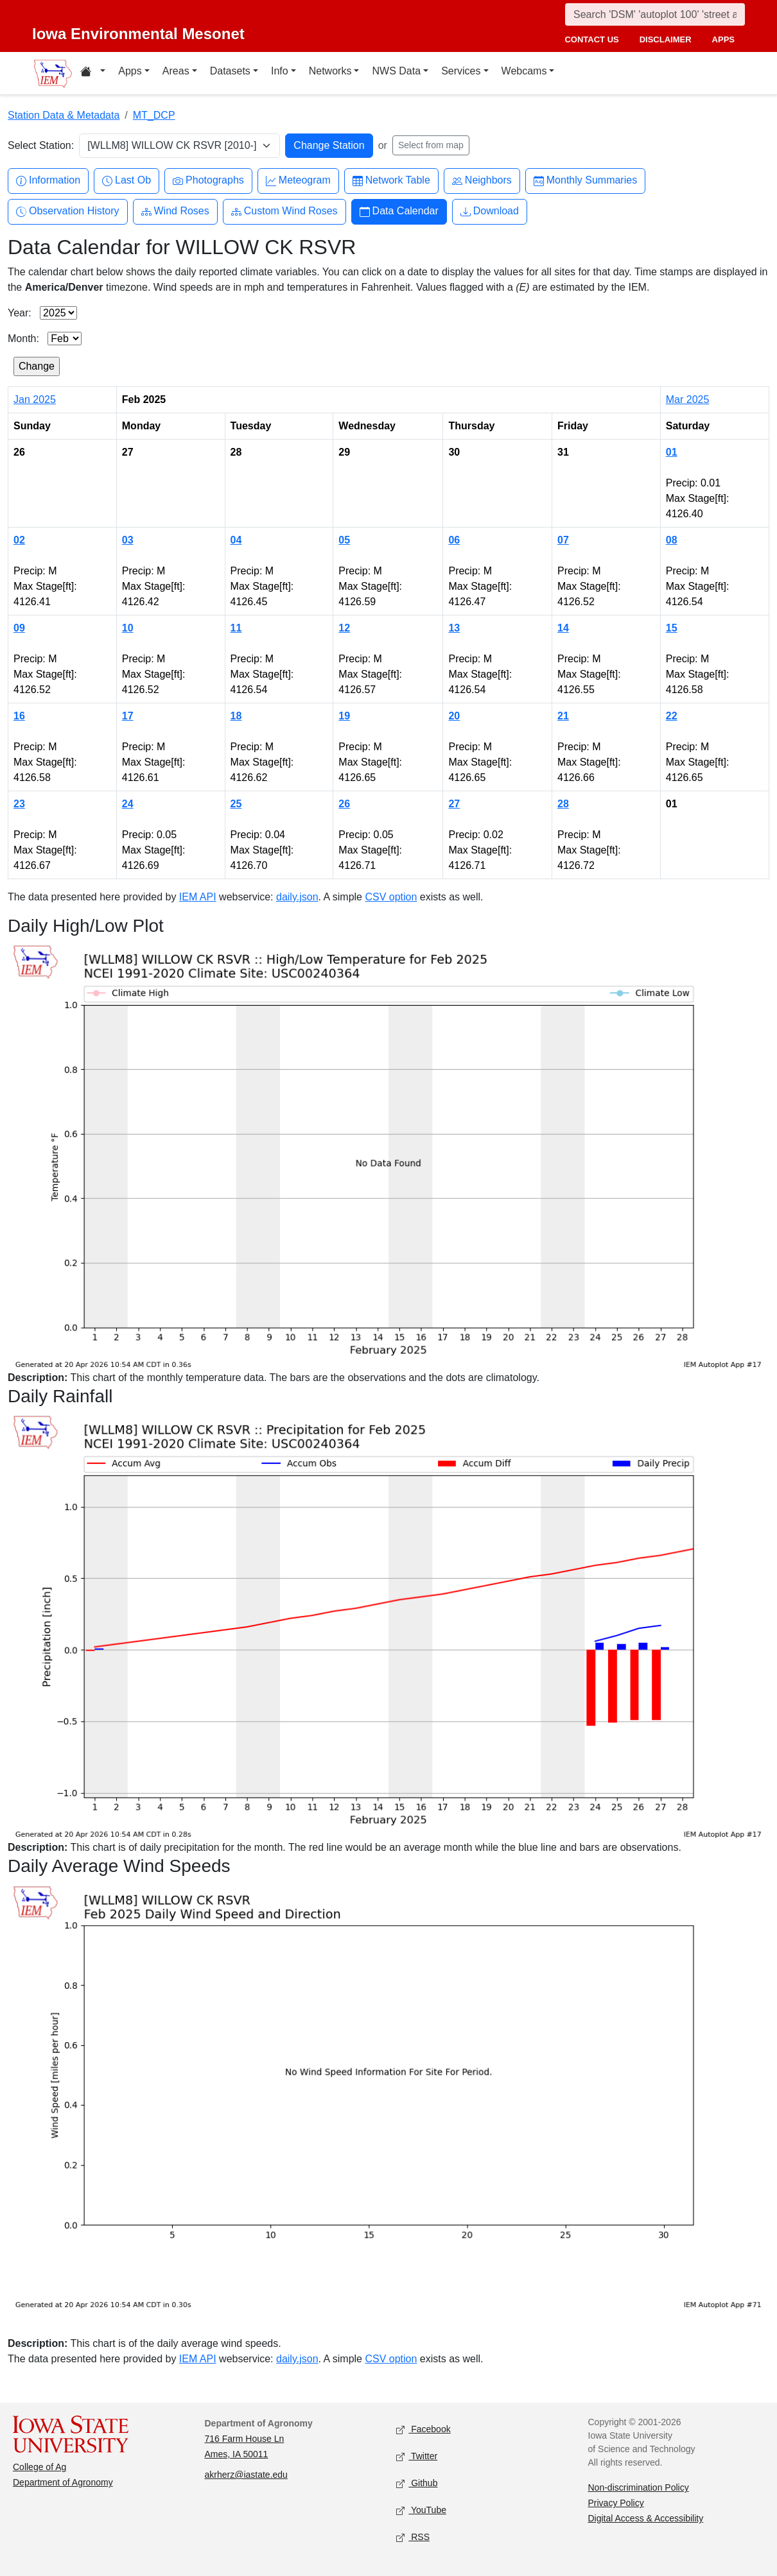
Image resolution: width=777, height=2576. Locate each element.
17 (128, 715)
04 (236, 540)
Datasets (230, 70)
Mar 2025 (688, 399)
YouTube (421, 2510)
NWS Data (396, 70)
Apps (129, 70)
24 (128, 803)
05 (344, 540)
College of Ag (39, 2467)
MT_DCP (154, 115)
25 (236, 803)
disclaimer (666, 39)
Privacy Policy (616, 2503)
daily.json (297, 896)
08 (671, 540)
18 (236, 715)
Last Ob (126, 180)
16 (19, 715)
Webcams (524, 70)
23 (19, 803)
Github (416, 2483)
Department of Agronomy (63, 2482)
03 (128, 540)
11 (236, 628)
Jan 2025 (34, 399)
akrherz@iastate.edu (246, 2474)
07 (563, 540)
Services (460, 70)
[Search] (655, 14)
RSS (413, 2537)
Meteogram (298, 180)
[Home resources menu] (93, 73)
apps (723, 39)
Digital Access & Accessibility (646, 2518)
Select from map (431, 145)
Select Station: (41, 145)
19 (344, 715)
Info (279, 70)
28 (563, 803)
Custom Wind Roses (284, 211)
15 (671, 628)
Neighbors (482, 180)
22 (671, 715)
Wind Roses (175, 211)
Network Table (391, 180)
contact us (591, 39)
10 (128, 628)
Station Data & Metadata (63, 115)
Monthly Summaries (585, 180)
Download (489, 211)
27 (454, 803)
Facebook (423, 2430)
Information (48, 180)
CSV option (391, 896)
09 (19, 628)
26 (344, 803)
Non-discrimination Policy (638, 2487)
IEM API (197, 896)
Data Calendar (399, 211)
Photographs (208, 180)
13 (454, 628)
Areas (175, 70)
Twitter (416, 2456)
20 (454, 715)
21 (563, 715)
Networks (330, 70)
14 (563, 628)
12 (344, 628)
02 (19, 540)
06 (454, 540)
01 (671, 452)
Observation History (67, 211)
